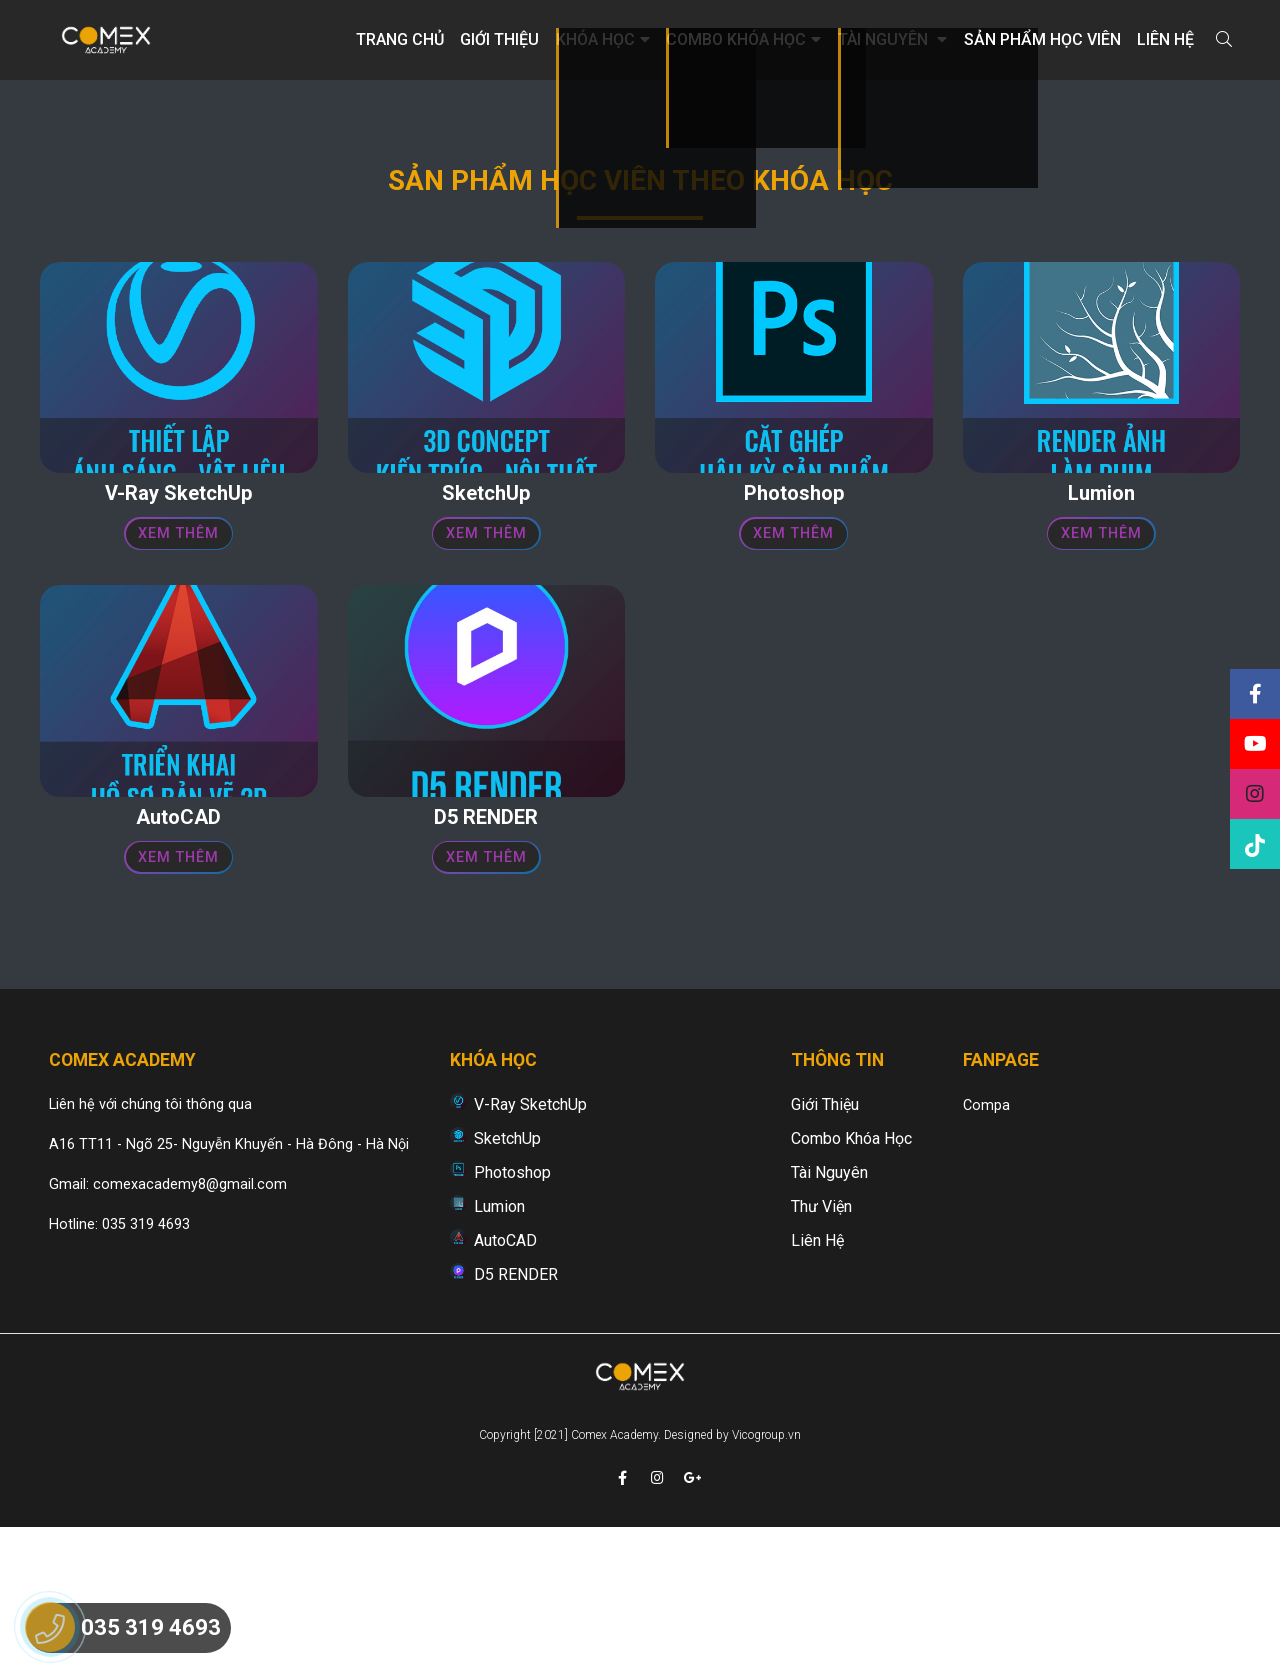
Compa (986, 1233)
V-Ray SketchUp (530, 1232)
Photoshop (512, 1300)
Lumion (499, 1334)
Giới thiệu (499, 39)
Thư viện (821, 1334)
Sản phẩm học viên (1042, 39)
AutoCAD (505, 1368)
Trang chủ (400, 39)
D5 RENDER (516, 1402)
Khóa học (603, 39)
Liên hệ (1165, 39)
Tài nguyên (892, 39)
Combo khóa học (743, 39)
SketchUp (507, 1266)
